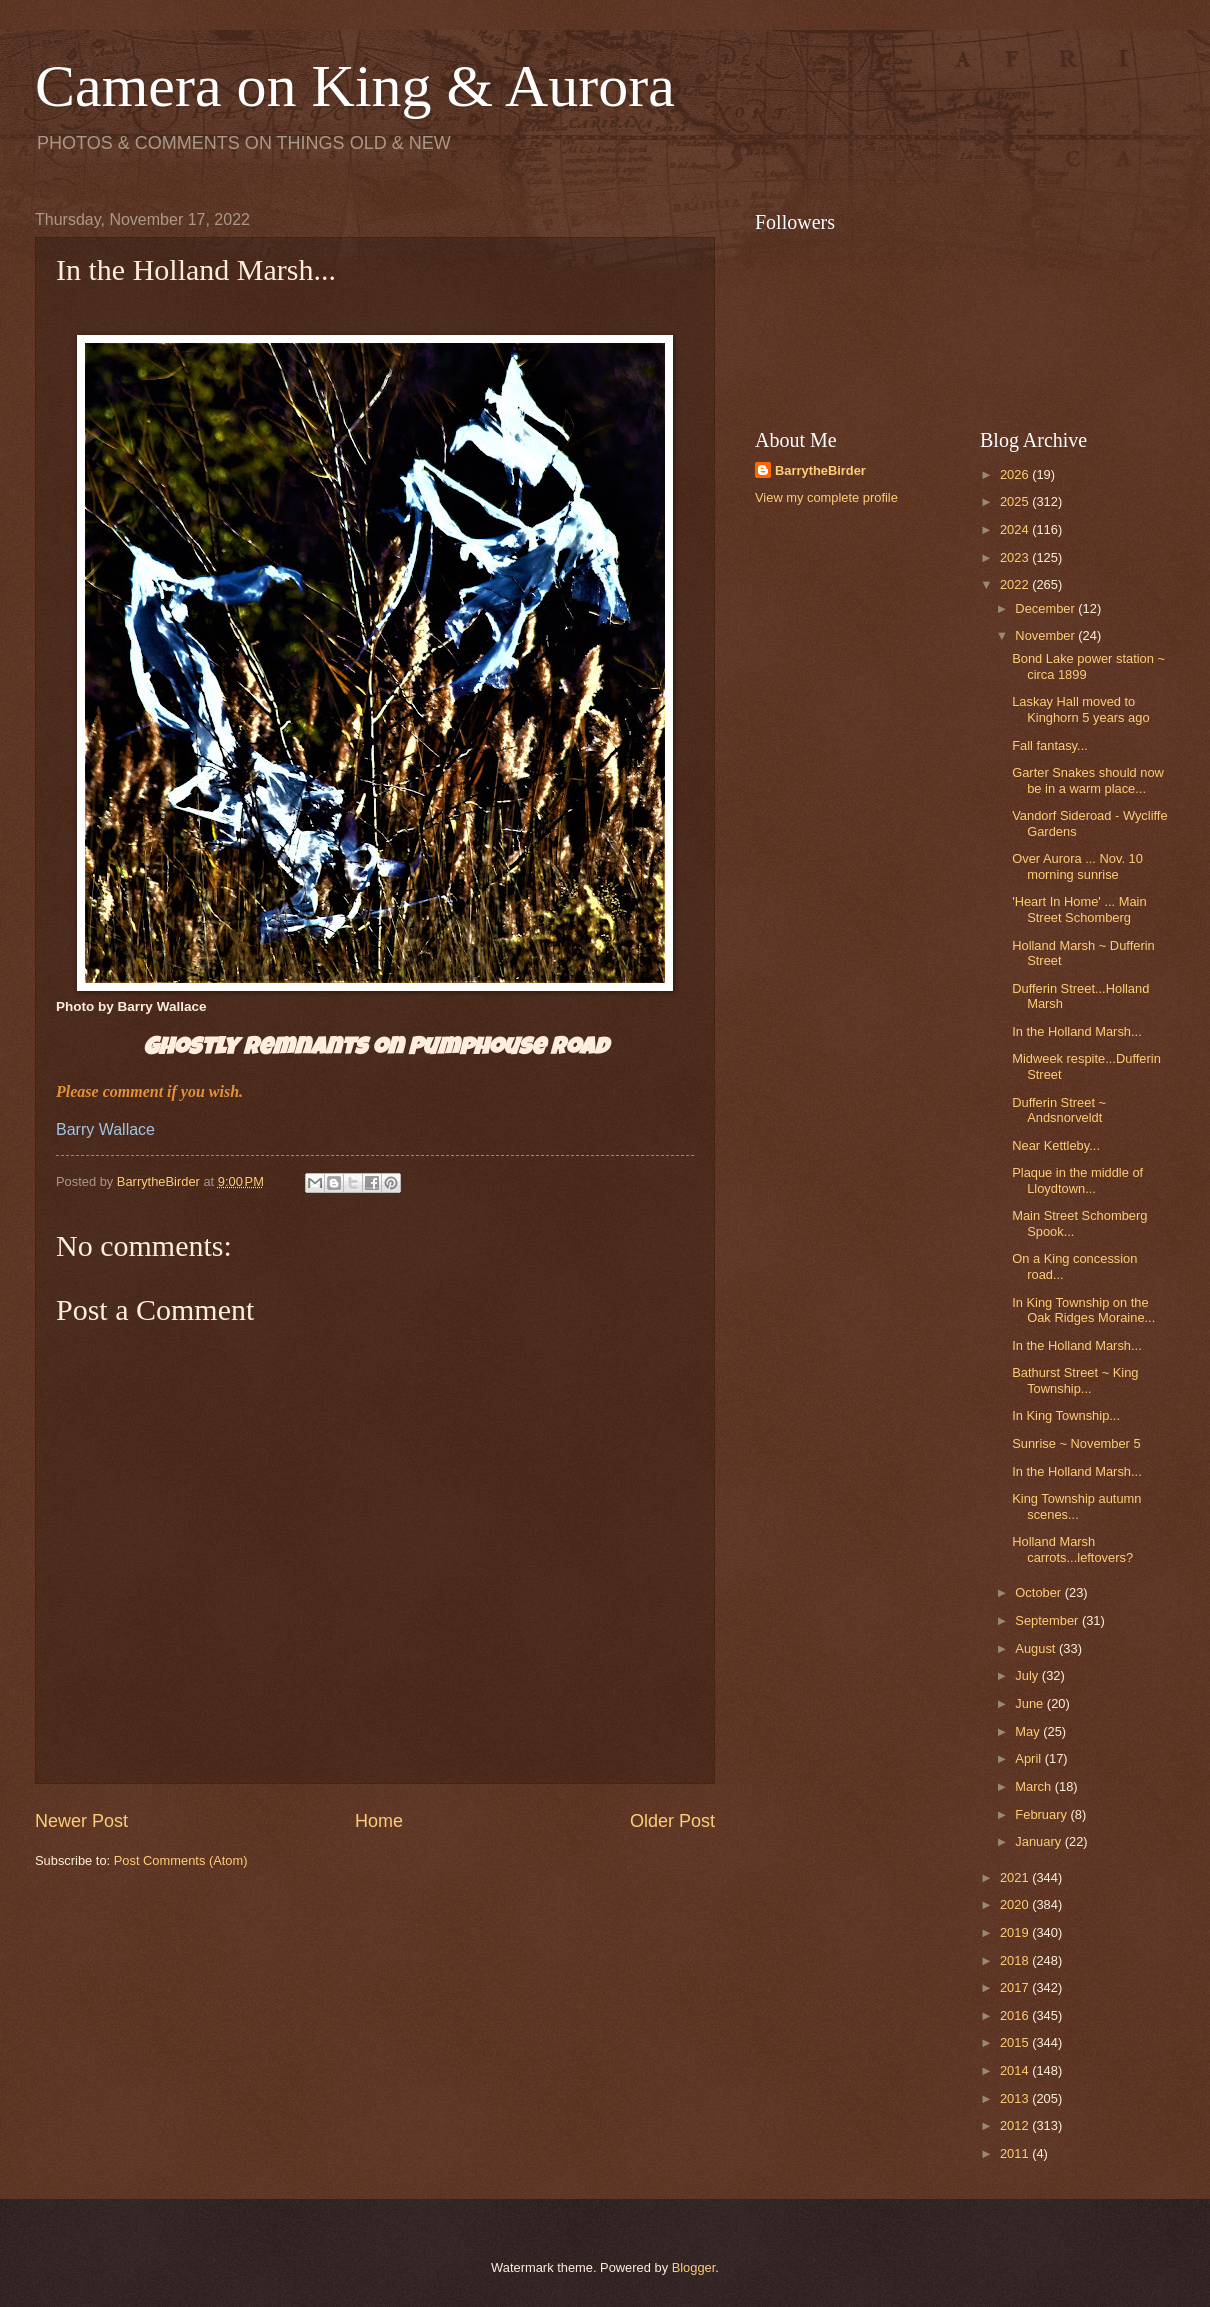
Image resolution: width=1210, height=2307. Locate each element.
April (1029, 1758)
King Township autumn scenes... (1076, 1506)
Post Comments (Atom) (181, 1860)
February (1042, 1814)
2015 (1016, 2042)
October (1039, 1592)
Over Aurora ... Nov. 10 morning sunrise (1077, 866)
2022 (1016, 584)
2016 (1016, 2015)
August (1037, 1648)
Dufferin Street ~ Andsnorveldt (1059, 1110)
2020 (1016, 1904)
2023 (1016, 557)
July (1028, 1675)
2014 (1016, 2070)
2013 (1016, 2098)
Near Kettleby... (1056, 1145)
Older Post (672, 1821)
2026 (1016, 474)
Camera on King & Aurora (355, 86)
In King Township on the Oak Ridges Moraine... (1083, 1310)
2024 (1016, 529)
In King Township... (1066, 1415)
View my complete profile (826, 497)
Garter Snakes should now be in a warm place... (1088, 780)
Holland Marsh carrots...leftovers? (1072, 1549)
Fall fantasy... (1050, 745)
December (1046, 608)
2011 (1016, 2153)
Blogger (694, 2267)
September (1048, 1620)
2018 (1016, 1960)
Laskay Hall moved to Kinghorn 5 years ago (1080, 709)
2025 (1016, 501)
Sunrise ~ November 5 (1076, 1443)
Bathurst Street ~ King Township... (1075, 1380)
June (1031, 1703)
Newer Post (81, 1821)
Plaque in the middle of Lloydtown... (1077, 1180)
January (1039, 1841)
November (1046, 635)
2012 (1016, 2125)
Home (379, 1821)
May (1029, 1731)
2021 (1016, 1877)
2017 (1016, 1987)
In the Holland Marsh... (1077, 1031)
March (1034, 1786)
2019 (1016, 1932)
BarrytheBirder (820, 470)
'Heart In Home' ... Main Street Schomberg (1079, 909)
